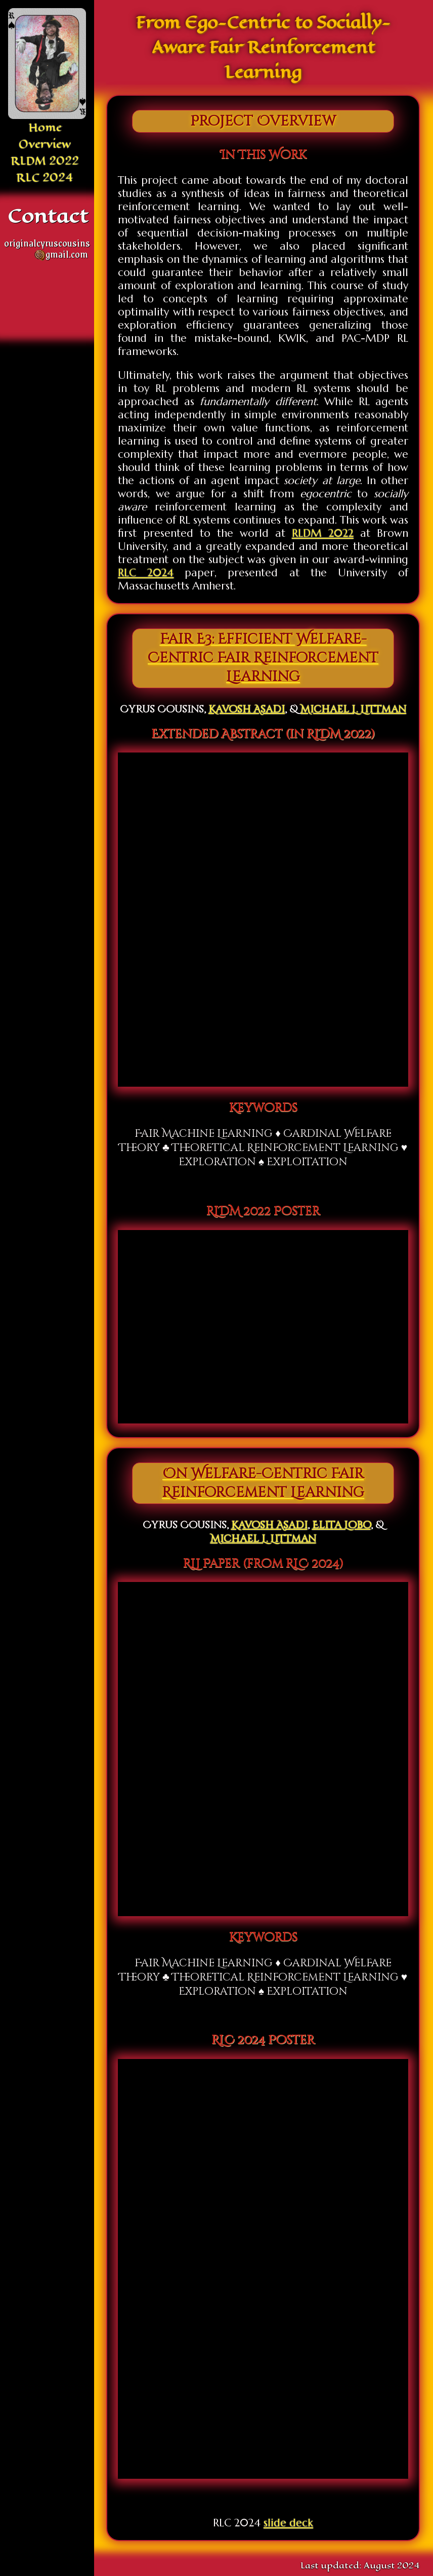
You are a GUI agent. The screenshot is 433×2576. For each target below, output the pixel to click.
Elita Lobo (341, 1525)
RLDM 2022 (45, 160)
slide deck (288, 2522)
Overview (45, 144)
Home (45, 127)
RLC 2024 (44, 177)
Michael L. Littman (353, 709)
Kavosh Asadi (246, 709)
